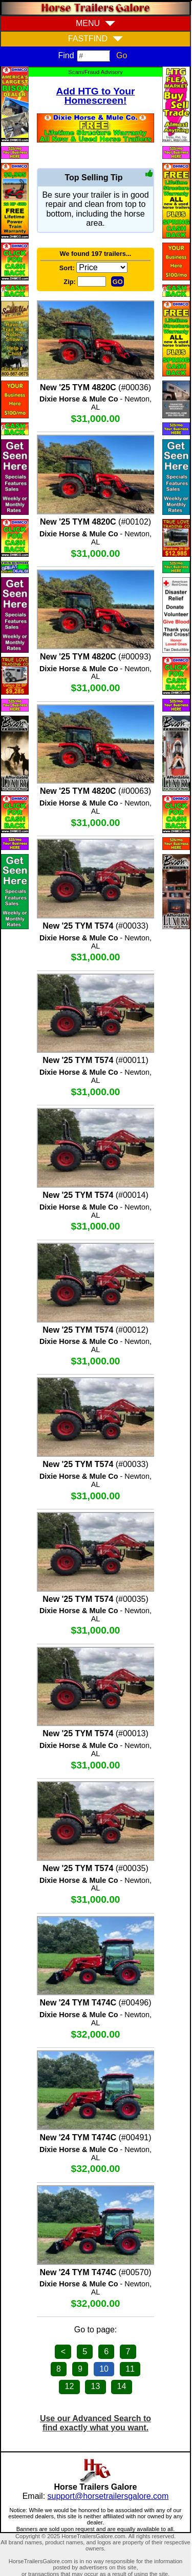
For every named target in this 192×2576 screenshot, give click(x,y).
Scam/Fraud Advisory (95, 72)
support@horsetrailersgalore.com (108, 2496)
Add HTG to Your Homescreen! (95, 96)
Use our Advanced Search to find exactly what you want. (95, 2423)
